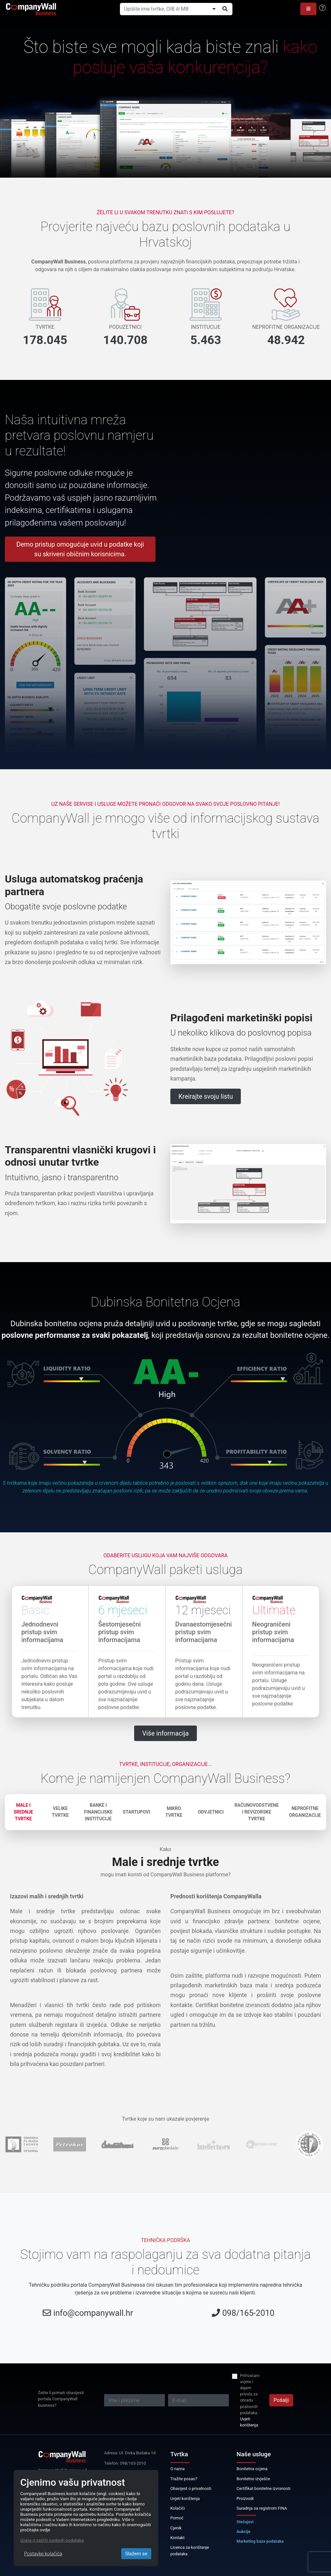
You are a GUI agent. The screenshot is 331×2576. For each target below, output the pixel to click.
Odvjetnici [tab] (211, 1812)
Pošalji (281, 2400)
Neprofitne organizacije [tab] (305, 1812)
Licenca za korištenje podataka (189, 2550)
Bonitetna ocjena (252, 2468)
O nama (177, 2468)
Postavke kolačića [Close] (43, 2554)
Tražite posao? (183, 2478)
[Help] (322, 8)
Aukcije (244, 2531)
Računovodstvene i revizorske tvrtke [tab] (256, 1812)
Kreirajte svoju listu (205, 1096)
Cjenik (176, 2528)
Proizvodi (245, 2498)
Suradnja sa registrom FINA (262, 2508)
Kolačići (177, 2508)
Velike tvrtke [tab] (60, 1812)
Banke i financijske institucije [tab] (98, 1812)
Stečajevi (245, 2521)
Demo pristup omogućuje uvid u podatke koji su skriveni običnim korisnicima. (80, 549)
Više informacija (165, 1733)
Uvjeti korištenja (249, 2421)
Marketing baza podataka (260, 2541)
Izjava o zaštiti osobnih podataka (52, 2540)
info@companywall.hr (93, 2313)
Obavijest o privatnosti (190, 2488)
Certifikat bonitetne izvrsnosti (264, 2488)
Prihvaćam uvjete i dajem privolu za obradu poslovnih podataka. (250, 2394)
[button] (308, 9)
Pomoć (177, 2517)
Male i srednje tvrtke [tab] (23, 1812)
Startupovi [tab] (136, 1812)
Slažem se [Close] (136, 2554)
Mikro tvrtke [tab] (174, 1812)
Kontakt (177, 2537)
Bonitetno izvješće (253, 2478)
